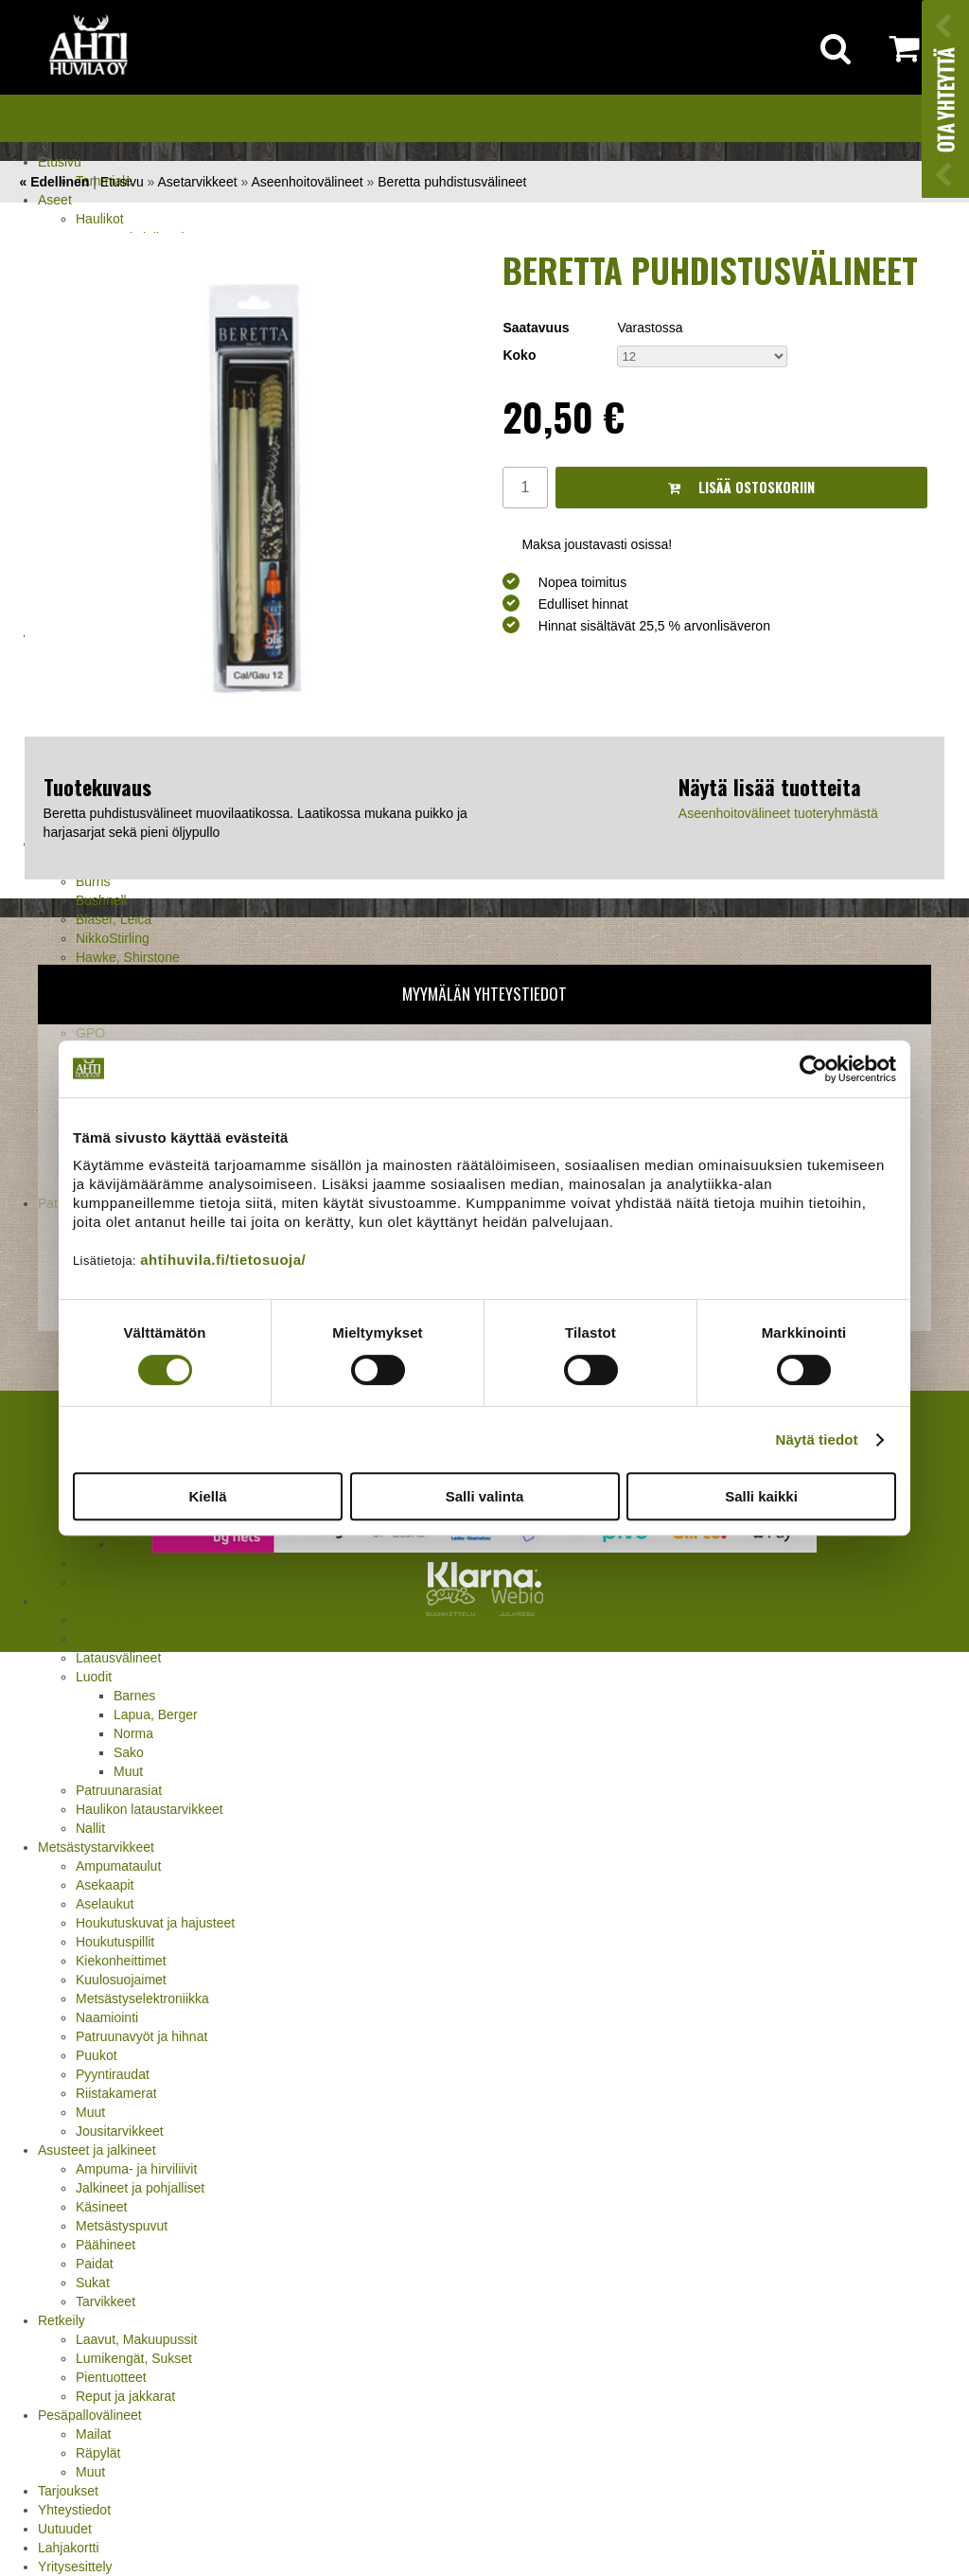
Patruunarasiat (119, 1790)
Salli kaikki (761, 1496)
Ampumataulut (118, 1866)
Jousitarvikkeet (120, 2131)
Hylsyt (94, 1638)
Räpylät (98, 2453)
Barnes (134, 1695)
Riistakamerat (116, 2093)
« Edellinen (54, 181)
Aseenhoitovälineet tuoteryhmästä (778, 813)
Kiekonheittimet (121, 1960)
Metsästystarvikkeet (96, 1847)
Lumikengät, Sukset (134, 2358)
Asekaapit (104, 1884)
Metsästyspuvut (121, 2225)
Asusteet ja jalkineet (97, 2150)
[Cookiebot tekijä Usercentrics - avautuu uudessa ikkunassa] (813, 1069)
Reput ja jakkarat (125, 2396)
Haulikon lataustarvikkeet (149, 1809)
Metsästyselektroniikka (142, 1998)
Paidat (95, 2263)
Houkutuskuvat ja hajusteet (155, 1922)
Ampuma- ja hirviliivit (136, 2168)
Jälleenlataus (76, 1600)
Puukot (96, 2055)
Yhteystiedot (74, 2509)
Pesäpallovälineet (90, 2415)
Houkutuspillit (115, 1941)
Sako (129, 1752)
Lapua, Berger (156, 1714)
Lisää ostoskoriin (741, 487)
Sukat (93, 2282)
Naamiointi (107, 2017)
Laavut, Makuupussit (136, 2339)
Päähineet (105, 2244)
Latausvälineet (118, 1657)
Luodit (94, 1676)
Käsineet (101, 2206)
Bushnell (101, 900)
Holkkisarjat (110, 1619)
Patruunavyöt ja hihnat (141, 2036)
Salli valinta (485, 1496)
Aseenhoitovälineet (306, 181)
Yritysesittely (75, 2566)
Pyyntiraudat (113, 2074)
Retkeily (61, 2320)
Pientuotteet (111, 2377)
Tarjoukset (68, 2490)
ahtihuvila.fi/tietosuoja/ (223, 1260)
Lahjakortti (68, 2547)
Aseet (55, 199)
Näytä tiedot (817, 1439)
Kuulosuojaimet (121, 1979)
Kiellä (207, 1496)
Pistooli (97, 1582)
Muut (128, 1771)
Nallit (90, 1828)
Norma (133, 1733)
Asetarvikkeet (198, 181)
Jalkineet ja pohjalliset (140, 2187)
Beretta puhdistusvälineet (452, 181)
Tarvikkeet (105, 2301)
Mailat (93, 2434)
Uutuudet (65, 2528)
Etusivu (59, 161)
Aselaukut (104, 1903)
